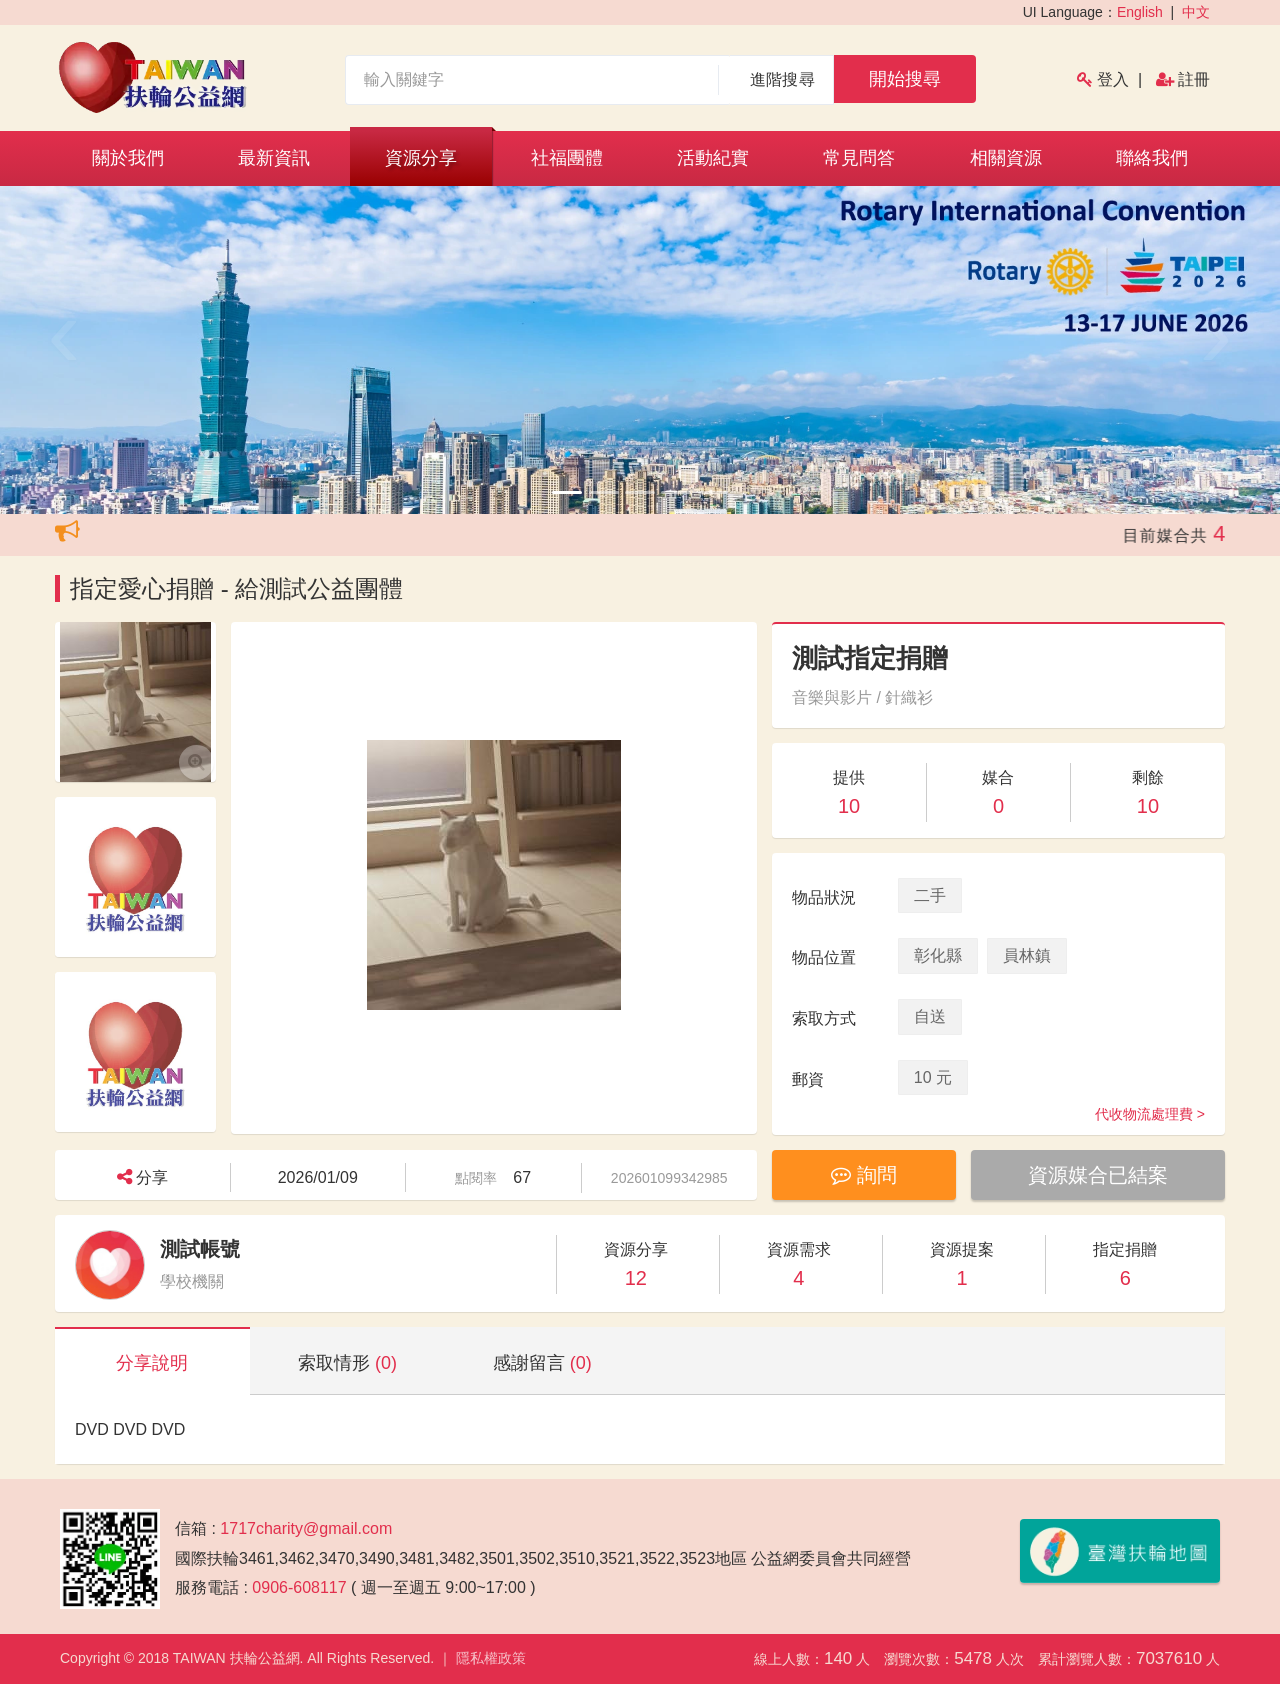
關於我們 (128, 158)
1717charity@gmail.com (306, 1528)
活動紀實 (713, 158)
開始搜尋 (905, 79)
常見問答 (859, 158)
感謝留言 (542, 1363)
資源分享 (421, 158)
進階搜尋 (782, 79)
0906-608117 (299, 1587)
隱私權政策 (491, 1658)
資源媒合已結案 (1098, 1175)
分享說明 (152, 1363)
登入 (1113, 79)
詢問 (864, 1175)
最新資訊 (274, 158)
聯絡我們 (1152, 158)
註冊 (1194, 79)
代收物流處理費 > (1150, 1114)
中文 (1196, 12)
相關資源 (1006, 158)
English (1140, 12)
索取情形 (347, 1363)
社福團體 (567, 158)
